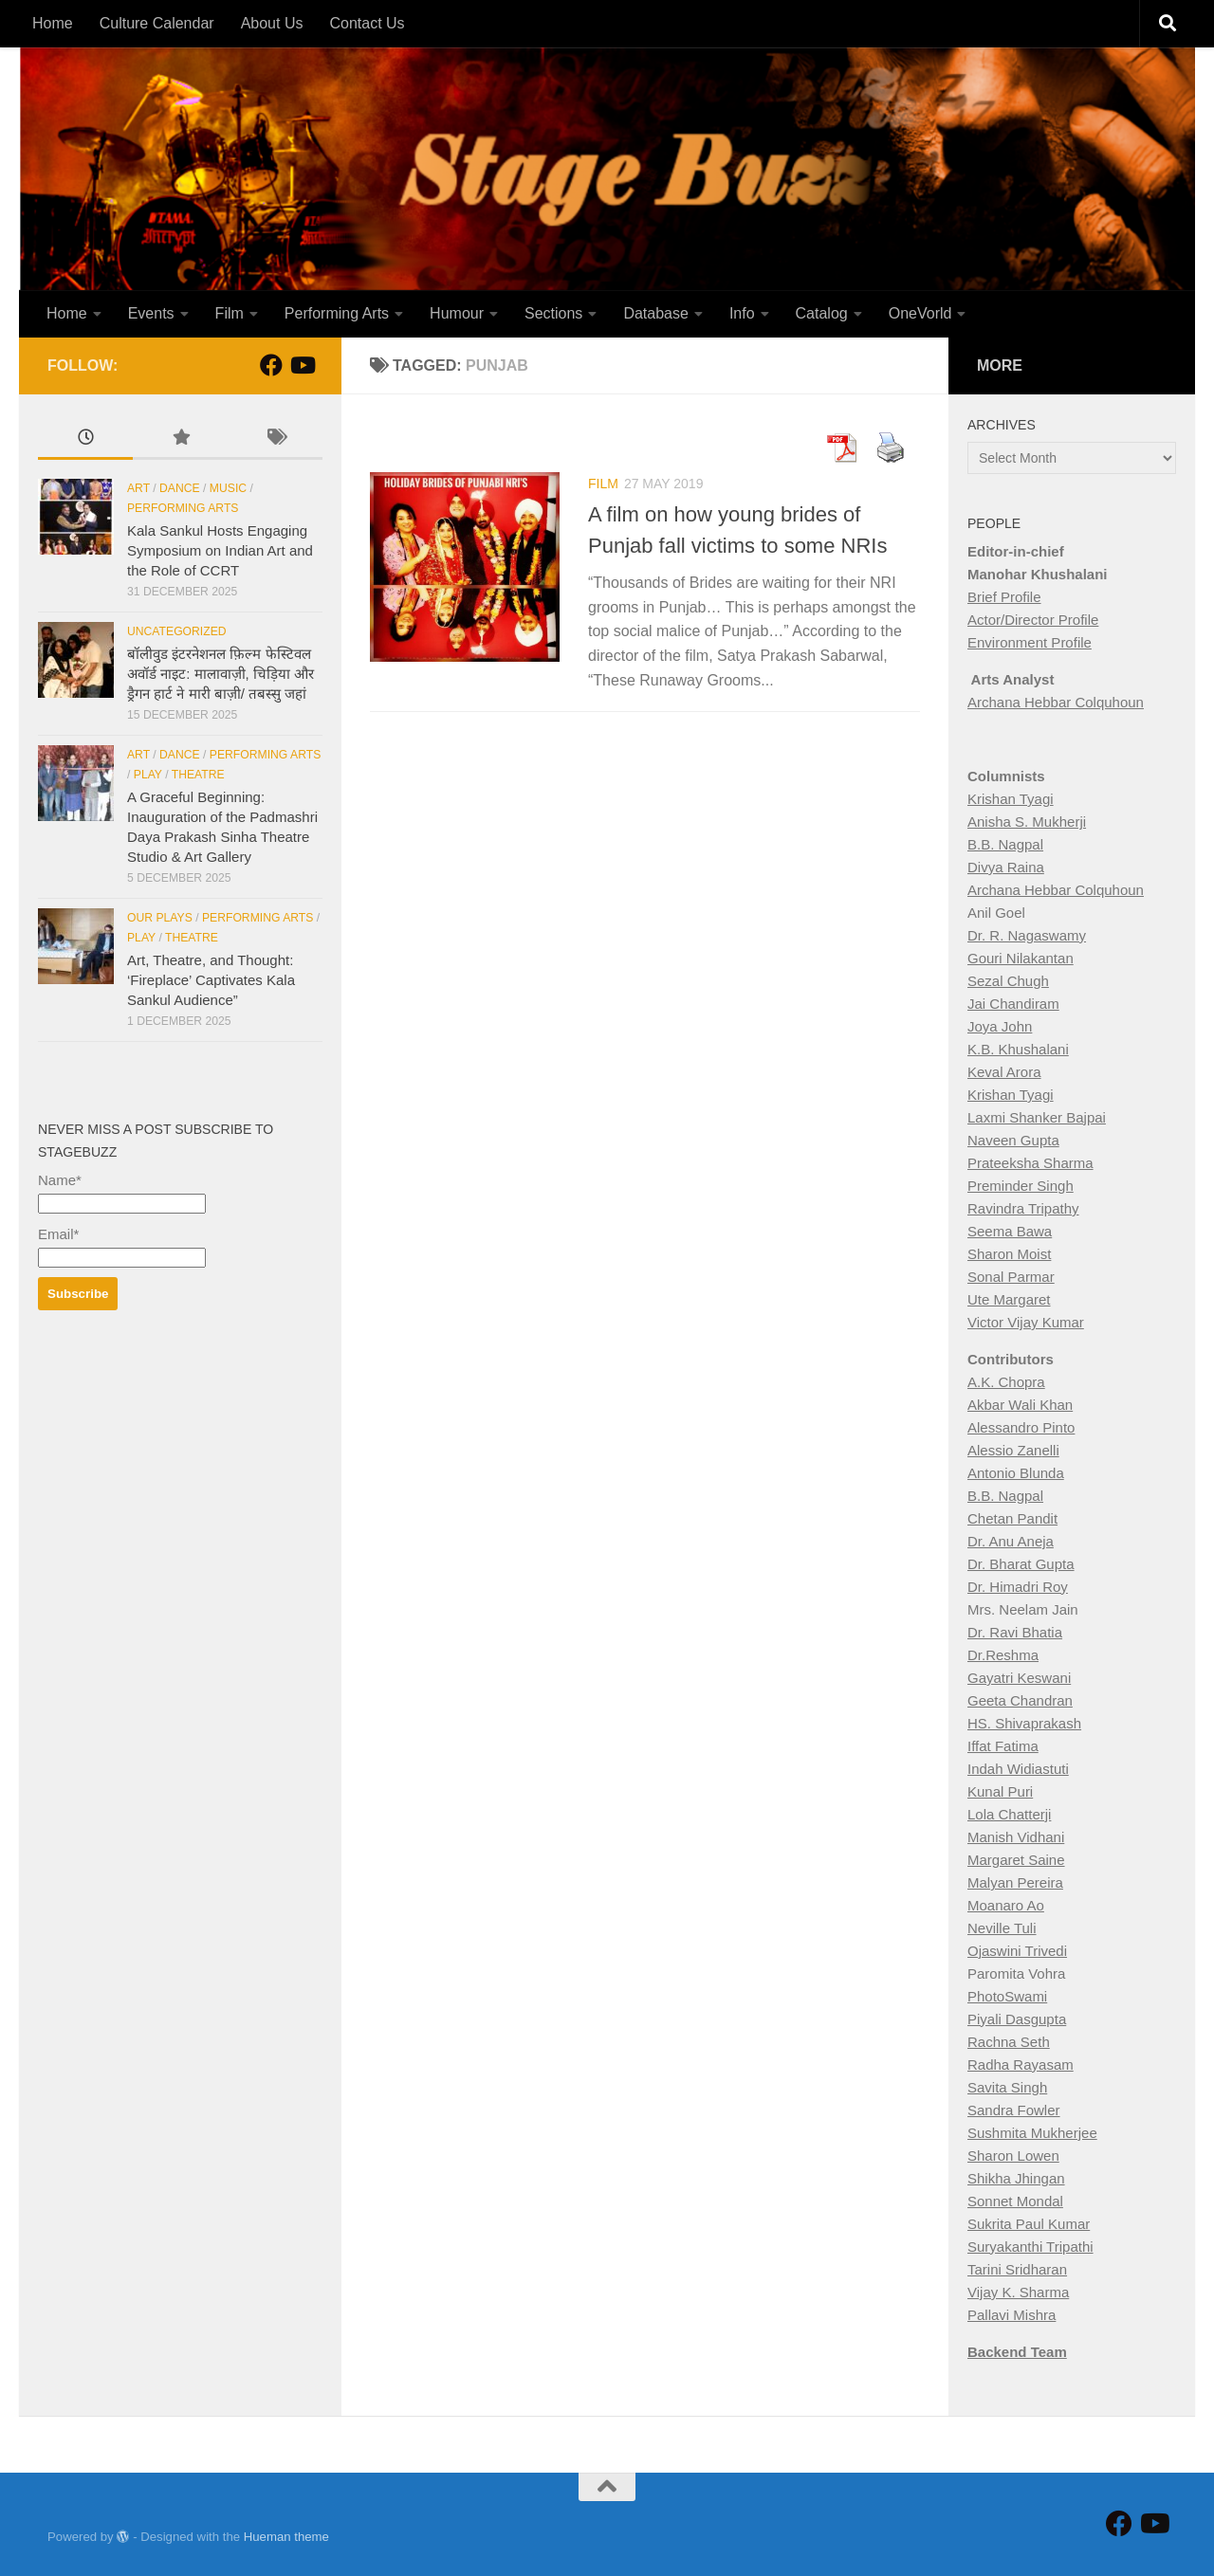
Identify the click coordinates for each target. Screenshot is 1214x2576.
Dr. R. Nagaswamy (1026, 935)
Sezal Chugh (1008, 981)
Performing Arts (337, 313)
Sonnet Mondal (1015, 2201)
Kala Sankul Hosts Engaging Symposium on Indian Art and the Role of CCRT (220, 550)
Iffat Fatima (1003, 1746)
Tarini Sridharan (1017, 2269)
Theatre (198, 774)
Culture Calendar (157, 23)
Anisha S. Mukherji (1026, 821)
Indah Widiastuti (1018, 1769)
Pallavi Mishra (1011, 2315)
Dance (179, 488)
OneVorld (920, 313)
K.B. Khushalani (1018, 1049)
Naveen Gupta (1013, 1140)
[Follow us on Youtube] (301, 365)
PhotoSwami (1007, 1996)
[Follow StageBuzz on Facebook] (271, 365)
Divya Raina (1005, 867)
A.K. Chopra (1006, 1382)
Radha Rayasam (1020, 2064)
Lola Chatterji (1009, 1814)
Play (148, 774)
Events (151, 313)
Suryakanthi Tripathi (1030, 2246)
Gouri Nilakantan (1020, 958)
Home (52, 23)
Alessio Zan (1004, 1450)
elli (1049, 1450)
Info (742, 313)
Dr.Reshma (1003, 1655)
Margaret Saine (1016, 1860)
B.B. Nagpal (1005, 844)
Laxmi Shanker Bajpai (1036, 1117)
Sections (553, 313)
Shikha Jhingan (1016, 2178)
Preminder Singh (1020, 1186)
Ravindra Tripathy (1023, 1208)
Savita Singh (1007, 2087)
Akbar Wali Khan (1020, 1405)
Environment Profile (1029, 642)
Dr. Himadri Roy (1017, 1587)
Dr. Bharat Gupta (1021, 1564)
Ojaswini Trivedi (1017, 1951)
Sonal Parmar (1011, 1277)
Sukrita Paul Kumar (1028, 2224)
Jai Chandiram (1013, 1004)
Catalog (822, 313)
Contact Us (366, 23)
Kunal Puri (1000, 1791)
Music (228, 488)
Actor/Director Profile (1032, 620)
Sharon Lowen (1013, 2155)
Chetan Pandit (1012, 1518)
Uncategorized (177, 631)
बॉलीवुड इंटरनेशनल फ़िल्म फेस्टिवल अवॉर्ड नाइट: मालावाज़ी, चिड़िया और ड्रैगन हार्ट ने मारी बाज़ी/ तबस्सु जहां (220, 674)
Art (138, 488)
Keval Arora (1004, 1072)
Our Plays (160, 917)
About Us (272, 23)
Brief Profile (1004, 597)
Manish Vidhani (1015, 1837)
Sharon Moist (1009, 1254)
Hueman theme (286, 2537)
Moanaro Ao (1005, 1905)
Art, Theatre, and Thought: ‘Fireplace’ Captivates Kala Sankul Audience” (211, 980)
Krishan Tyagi (1010, 799)
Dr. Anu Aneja (1010, 1541)
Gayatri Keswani (1019, 1678)
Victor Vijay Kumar (1025, 1322)
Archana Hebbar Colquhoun (1055, 702)
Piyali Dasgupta (1016, 2019)
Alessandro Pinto (1021, 1427)
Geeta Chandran (1020, 1700)
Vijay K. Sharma (1018, 2292)
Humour (457, 313)
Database (656, 313)
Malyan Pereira (1015, 1882)
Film (229, 313)
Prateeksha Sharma (1030, 1163)
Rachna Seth (1008, 2042)
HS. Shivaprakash (1024, 1723)
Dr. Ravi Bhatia (1014, 1632)
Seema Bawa (1009, 1231)
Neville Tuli (1002, 1928)
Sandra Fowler (1013, 2110)
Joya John (999, 1026)
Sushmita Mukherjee (1032, 2133)
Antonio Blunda (1015, 1473)
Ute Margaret (1009, 1299)
